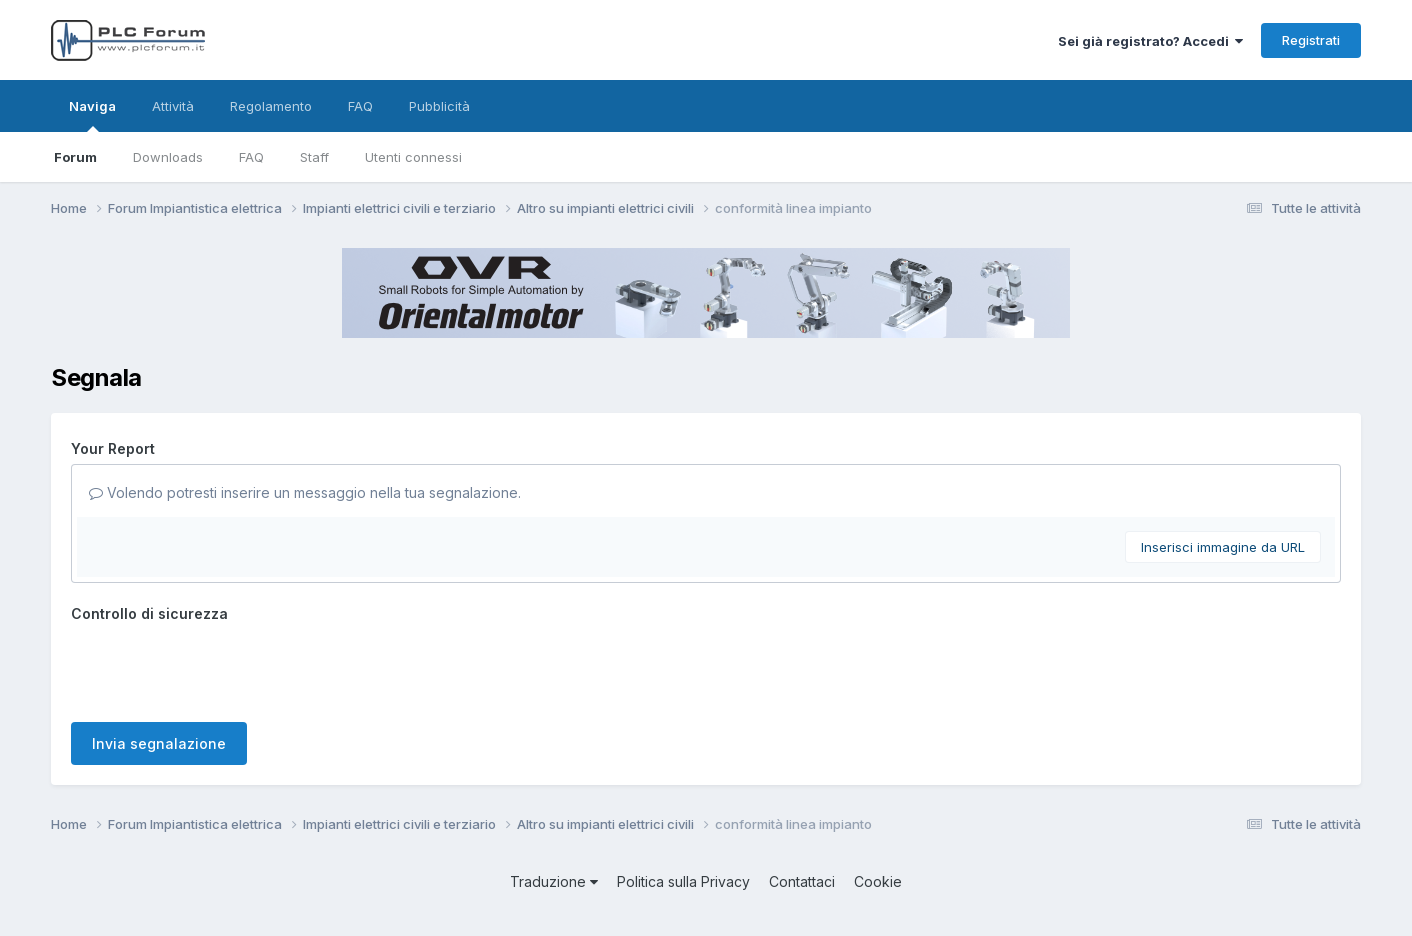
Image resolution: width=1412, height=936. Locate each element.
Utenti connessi (413, 157)
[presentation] (223, 668)
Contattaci (802, 881)
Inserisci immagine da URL (1223, 547)
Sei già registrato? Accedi (1150, 41)
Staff (314, 157)
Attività (173, 106)
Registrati (1311, 40)
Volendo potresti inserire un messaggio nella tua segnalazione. (305, 492)
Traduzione (554, 881)
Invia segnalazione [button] (159, 743)
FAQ (251, 157)
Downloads (168, 157)
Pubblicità (439, 106)
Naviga (92, 115)
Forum (75, 157)
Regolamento (271, 106)
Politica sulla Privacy (683, 881)
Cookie (878, 881)
